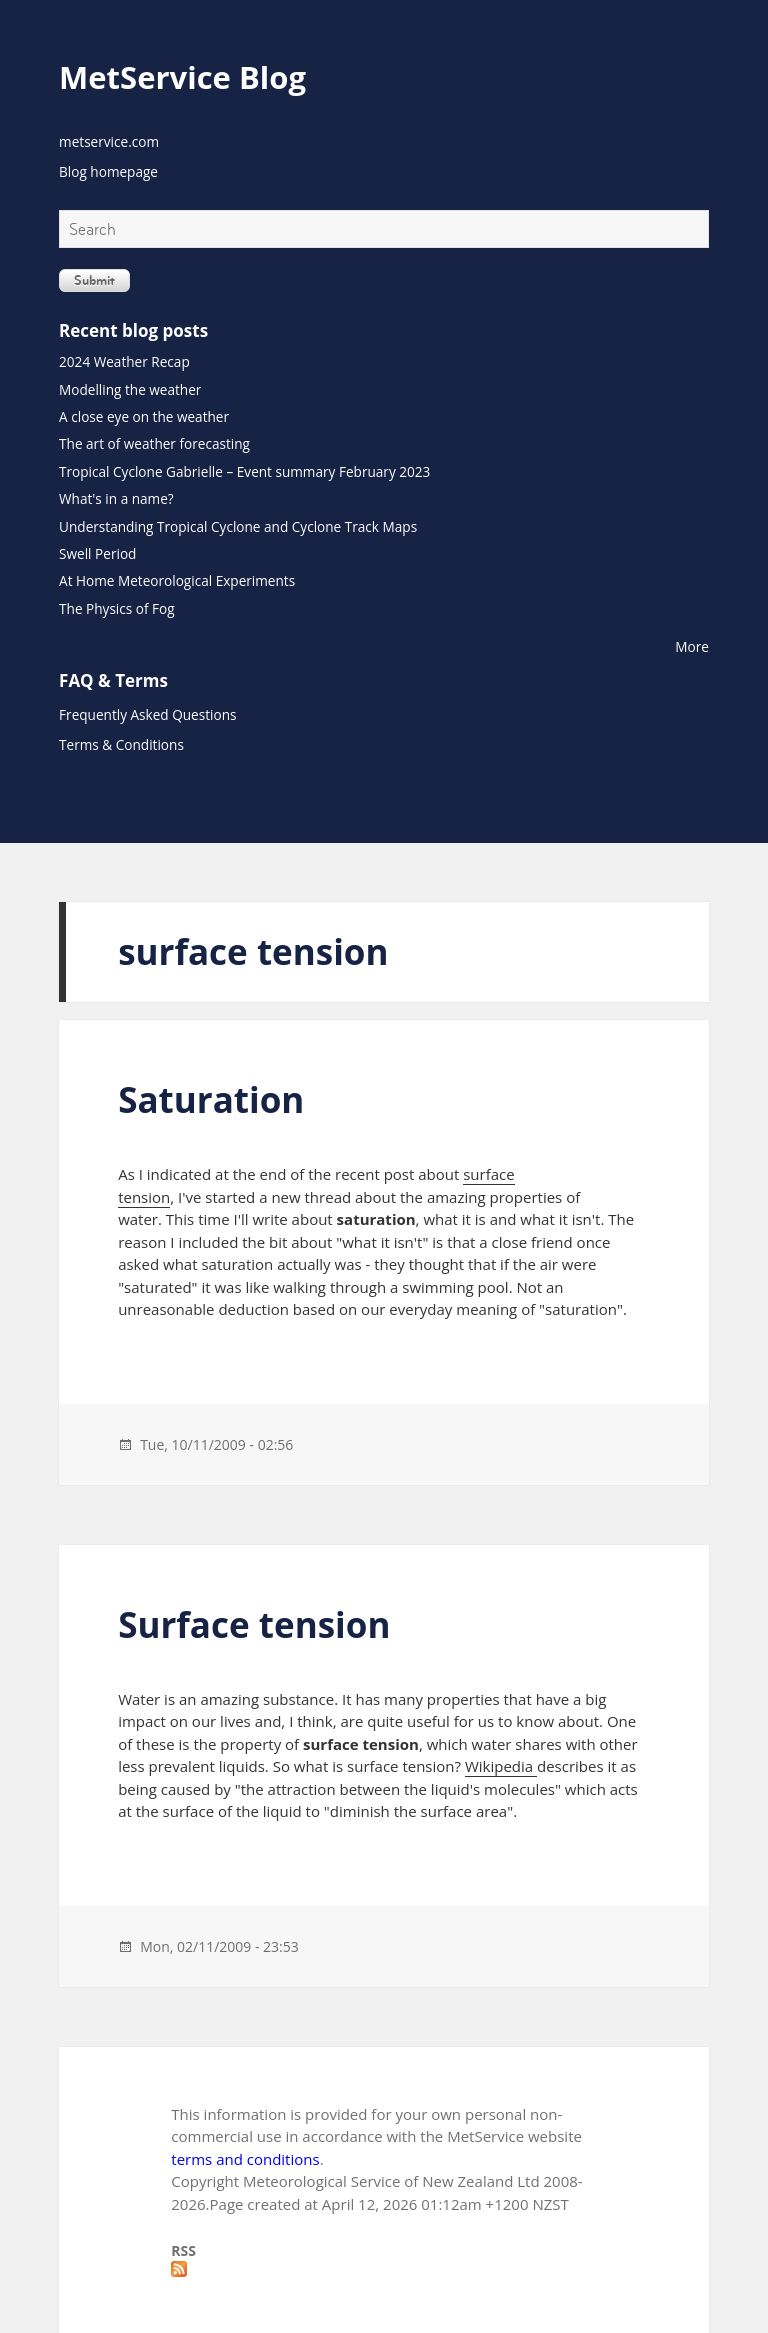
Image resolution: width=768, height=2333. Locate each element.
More (692, 646)
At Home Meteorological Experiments (177, 580)
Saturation (211, 1099)
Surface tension (254, 1624)
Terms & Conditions (121, 744)
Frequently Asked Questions (147, 714)
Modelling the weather (130, 389)
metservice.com (109, 141)
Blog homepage (108, 171)
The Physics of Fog (117, 608)
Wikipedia (501, 1766)
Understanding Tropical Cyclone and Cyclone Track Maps (238, 526)
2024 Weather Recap (124, 361)
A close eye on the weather (144, 416)
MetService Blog (182, 77)
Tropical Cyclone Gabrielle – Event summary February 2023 (244, 471)
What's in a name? (116, 498)
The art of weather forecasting (154, 443)
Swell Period (97, 553)
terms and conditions (245, 2159)
